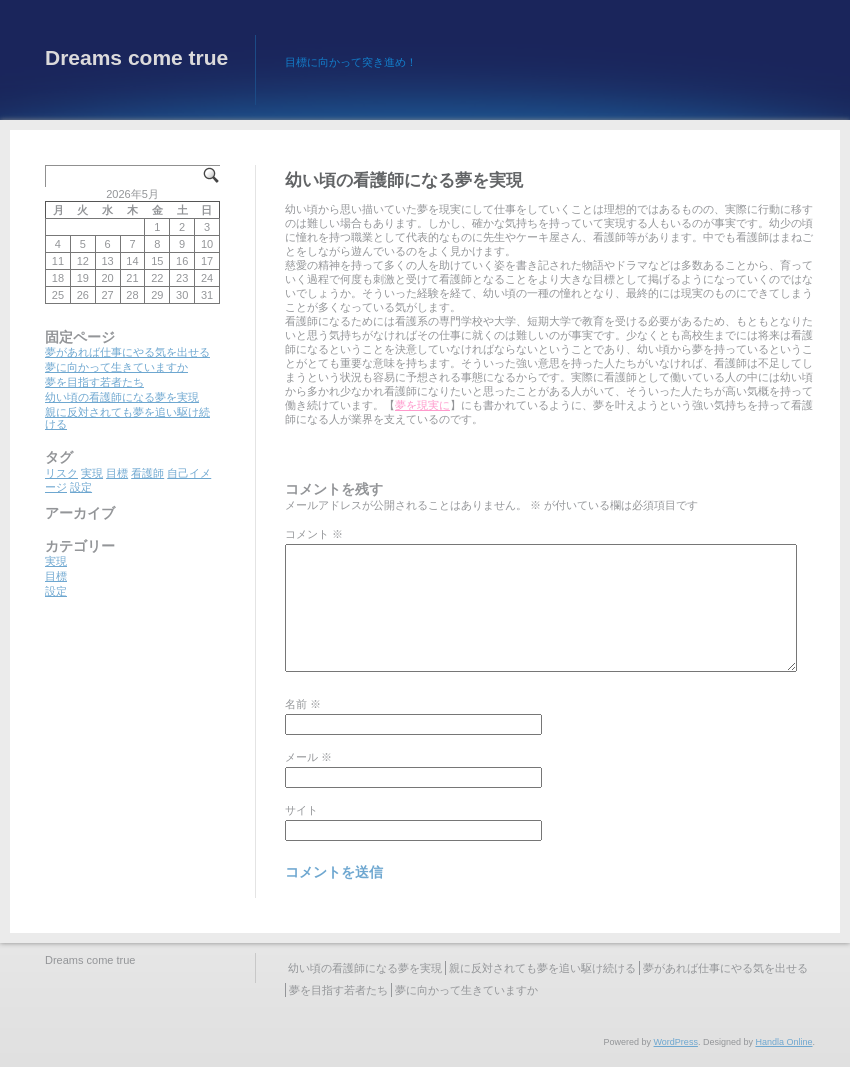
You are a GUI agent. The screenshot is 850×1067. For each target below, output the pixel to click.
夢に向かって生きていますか (116, 367)
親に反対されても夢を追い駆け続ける (542, 968)
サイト (301, 810)
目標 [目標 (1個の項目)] (117, 473)
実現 (56, 561)
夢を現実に (422, 405)
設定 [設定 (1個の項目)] (81, 487)
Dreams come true (136, 57)
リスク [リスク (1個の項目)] (61, 473)
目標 (56, 576)
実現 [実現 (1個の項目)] (92, 473)
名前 (303, 704)
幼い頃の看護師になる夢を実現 (122, 397)
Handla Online (783, 1042)
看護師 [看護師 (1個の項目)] (147, 473)
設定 (56, 591)
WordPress (676, 1042)
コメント (314, 534)
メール (308, 757)
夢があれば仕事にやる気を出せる (127, 352)
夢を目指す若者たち (94, 382)
